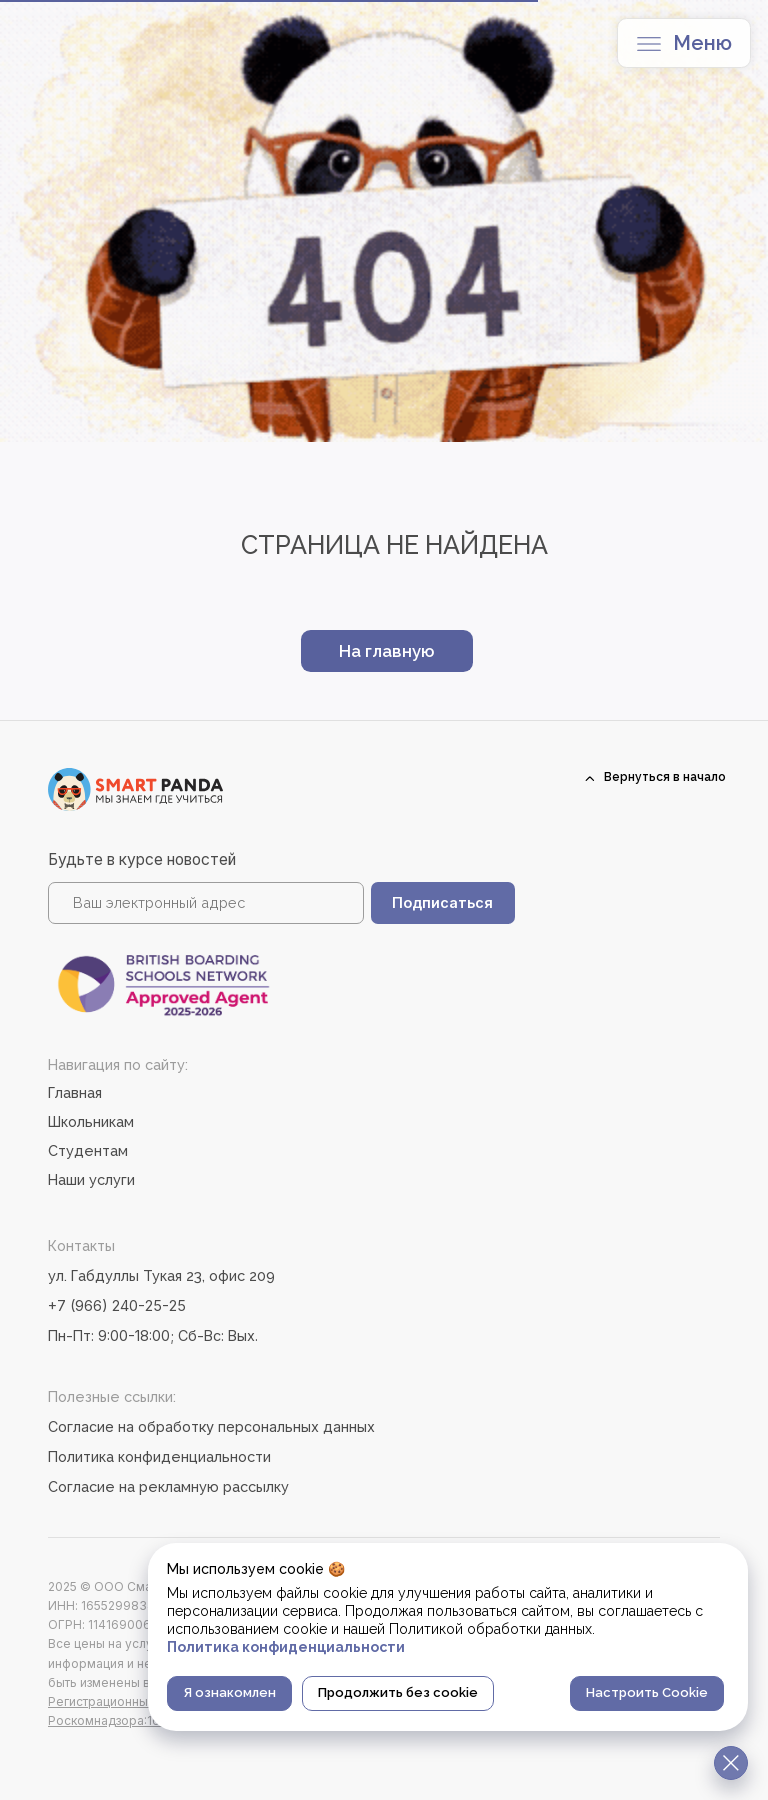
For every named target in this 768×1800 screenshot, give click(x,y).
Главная (75, 1092)
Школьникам (91, 1121)
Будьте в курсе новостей (142, 859)
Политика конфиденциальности (159, 1456)
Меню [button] (702, 43)
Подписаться (442, 902)
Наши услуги (91, 1179)
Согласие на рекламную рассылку (168, 1486)
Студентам (88, 1150)
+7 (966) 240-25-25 (117, 1305)
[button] (649, 44)
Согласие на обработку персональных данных (211, 1426)
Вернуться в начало (665, 777)
